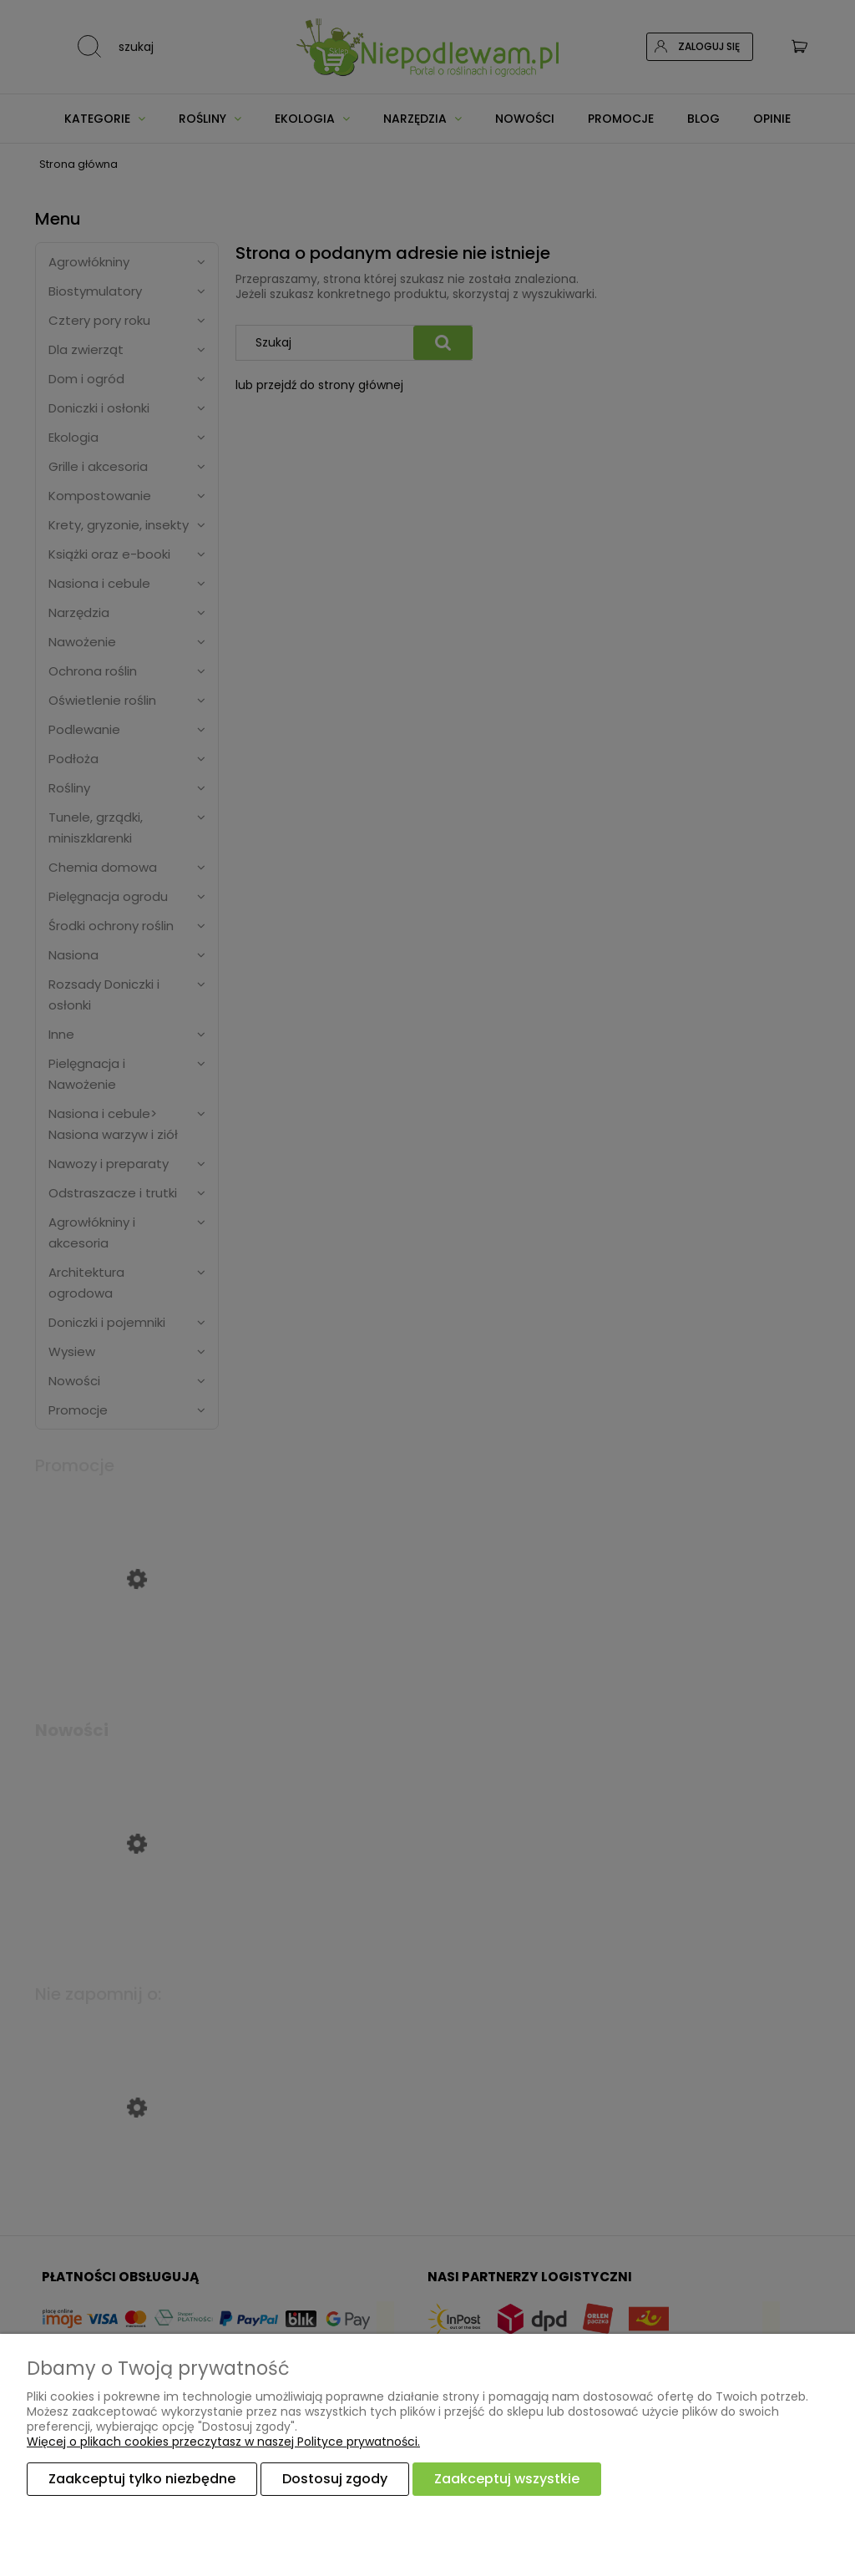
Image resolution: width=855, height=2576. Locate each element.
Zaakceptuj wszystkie (506, 2478)
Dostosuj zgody (334, 2478)
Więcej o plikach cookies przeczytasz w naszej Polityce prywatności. (223, 2441)
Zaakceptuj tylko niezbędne (141, 2478)
